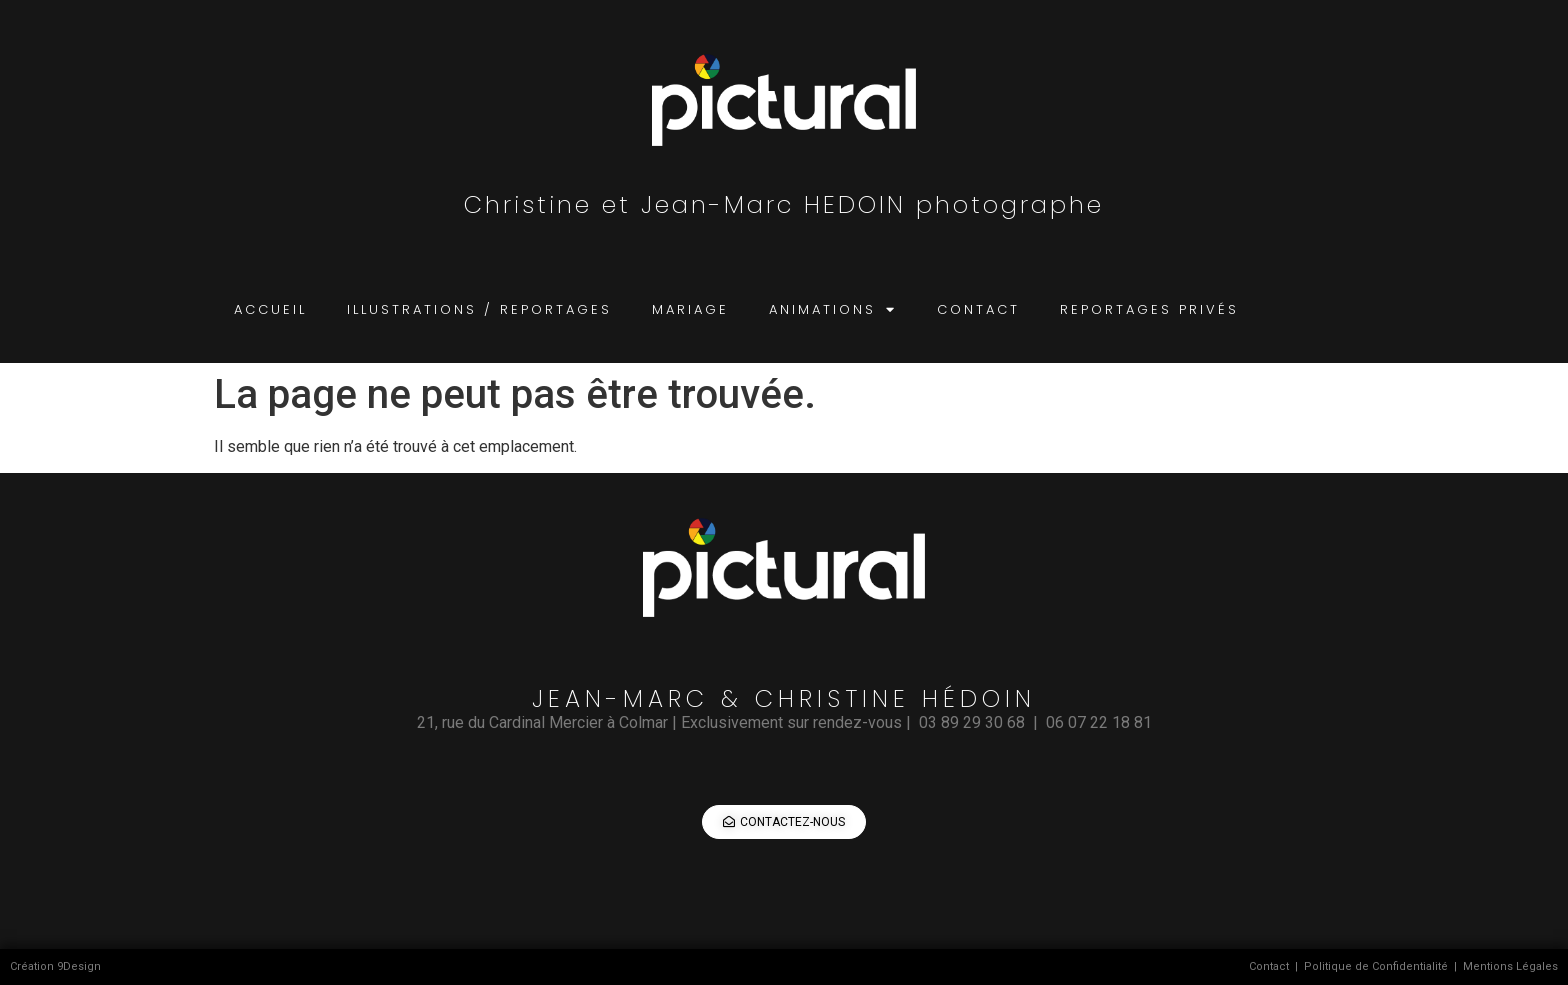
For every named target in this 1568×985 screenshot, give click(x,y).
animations (833, 309)
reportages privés (1149, 309)
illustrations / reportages (479, 309)
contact (978, 309)
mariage (690, 309)
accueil (270, 309)
